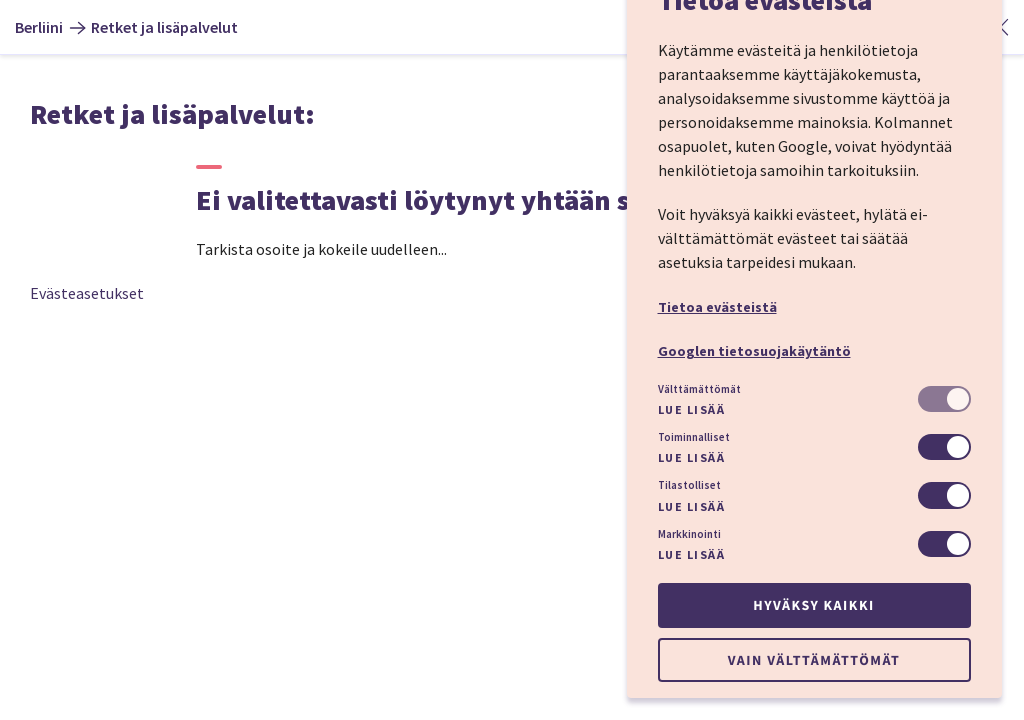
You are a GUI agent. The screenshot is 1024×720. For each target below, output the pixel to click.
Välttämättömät (699, 389)
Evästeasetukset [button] (87, 293)
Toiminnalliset (694, 437)
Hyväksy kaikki (813, 605)
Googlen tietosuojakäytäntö (754, 351)
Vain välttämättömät (814, 660)
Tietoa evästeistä (717, 307)
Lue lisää (692, 409)
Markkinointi (689, 534)
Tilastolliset (689, 485)
